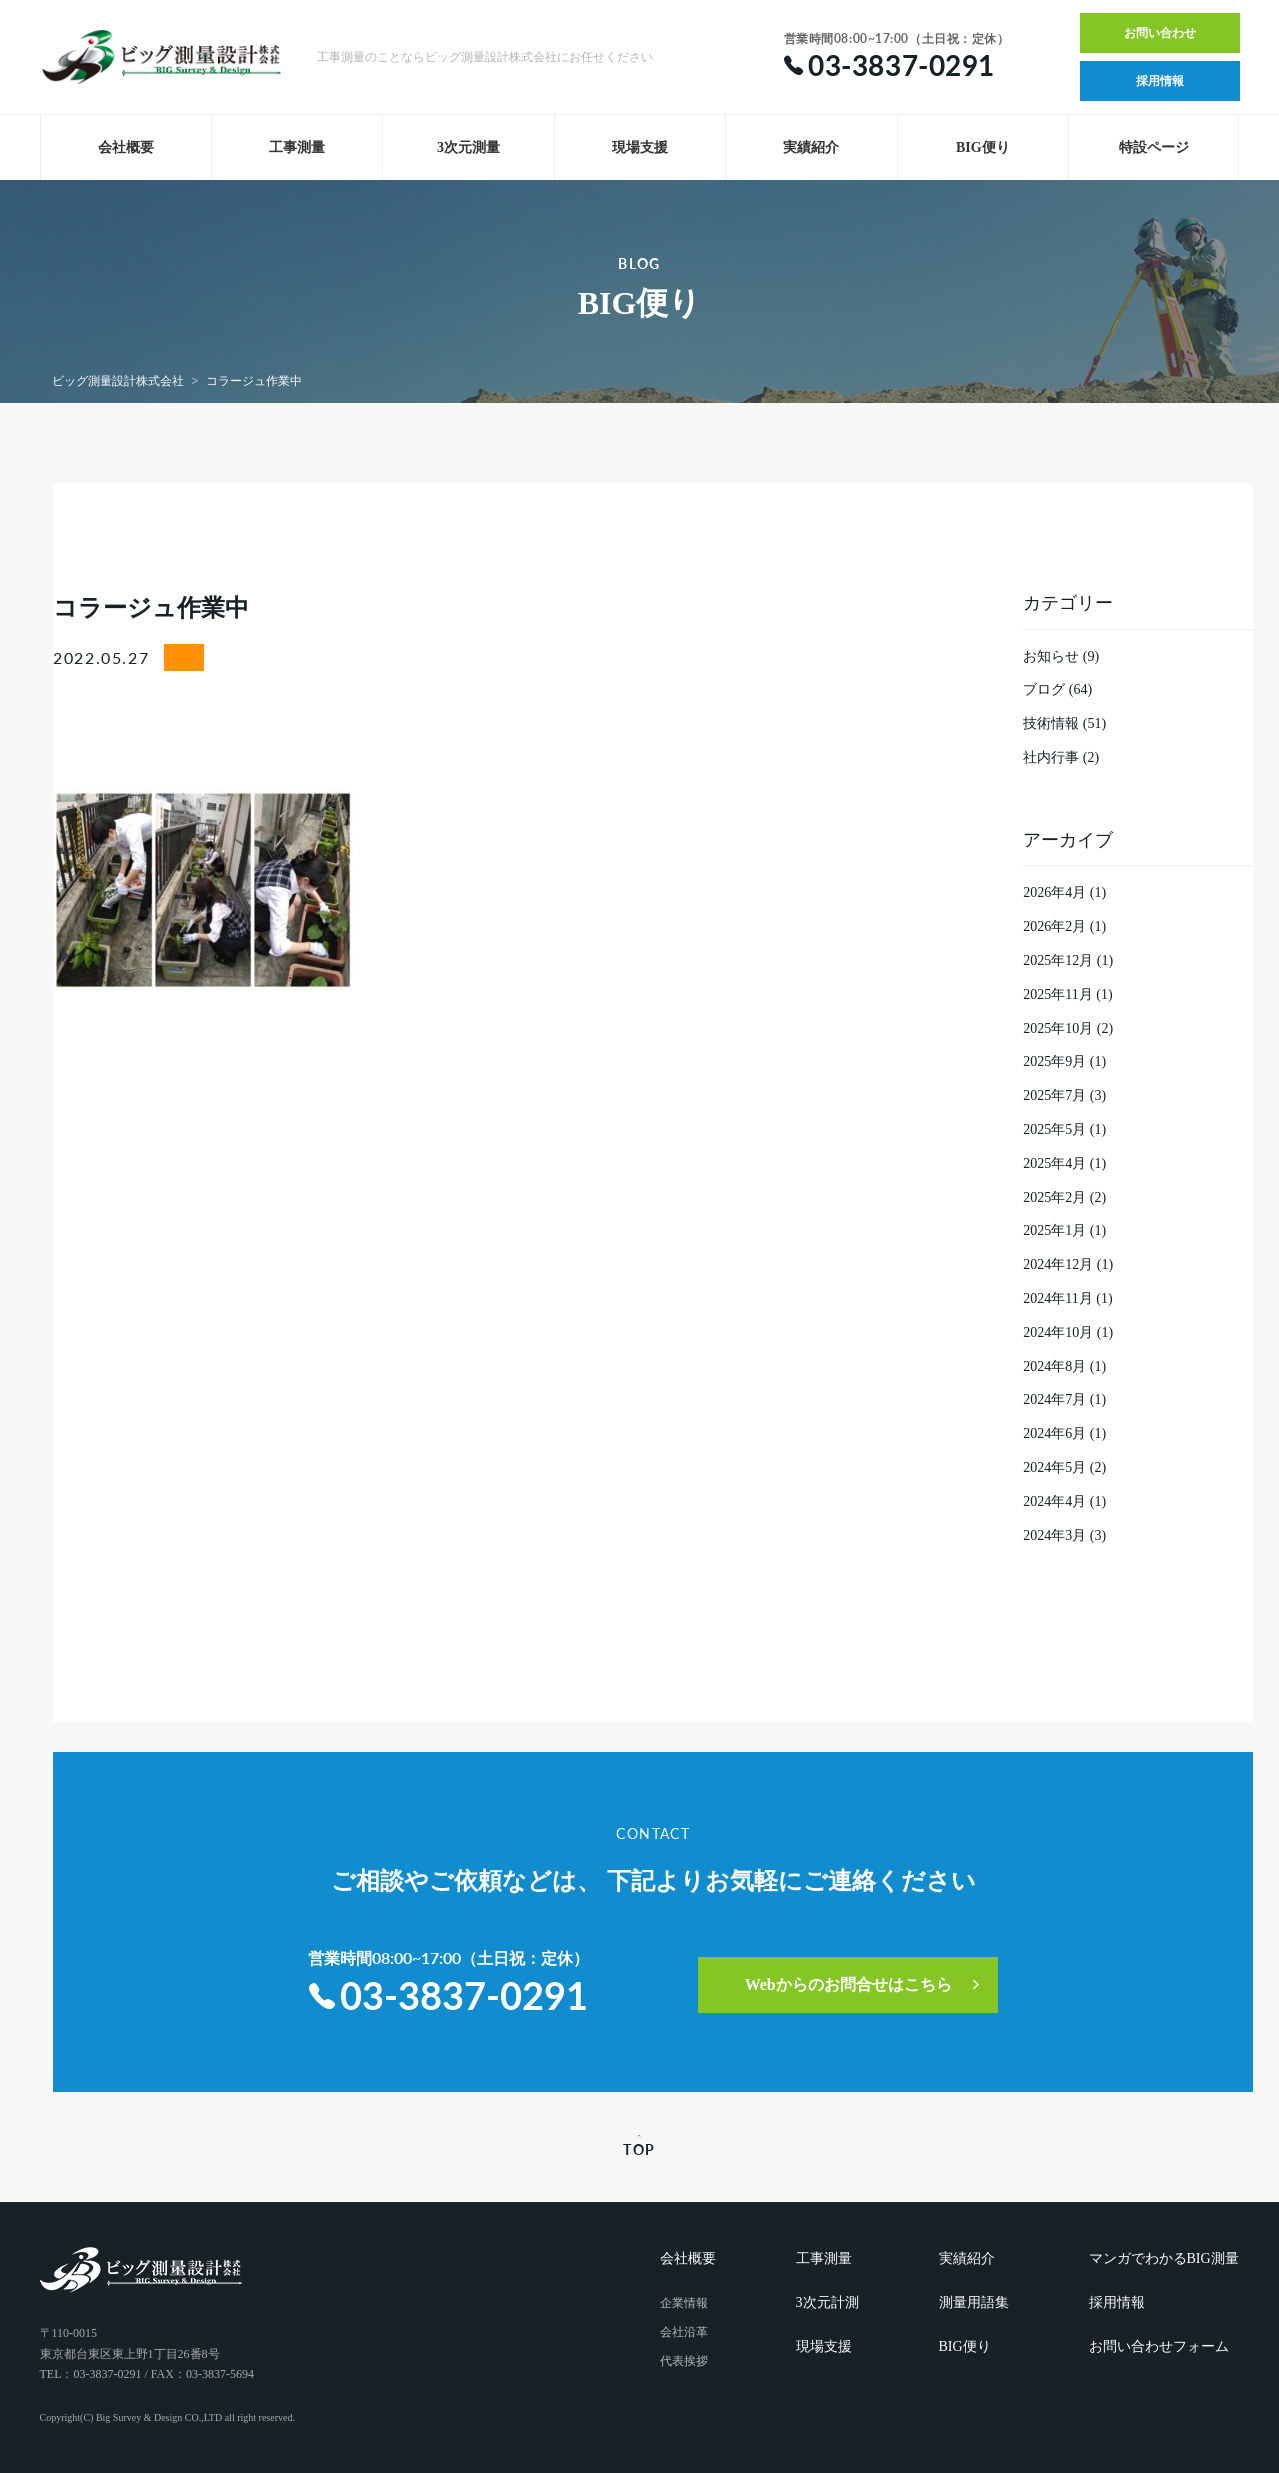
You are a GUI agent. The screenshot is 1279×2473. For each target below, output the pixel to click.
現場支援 (640, 147)
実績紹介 (811, 147)
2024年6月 (1054, 1433)
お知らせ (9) (1061, 656)
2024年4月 (1054, 1501)
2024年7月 (1054, 1399)
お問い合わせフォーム (1159, 2346)
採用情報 (1160, 81)
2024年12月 (1058, 1264)
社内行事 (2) (1061, 757)
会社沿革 (684, 2332)
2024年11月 (1057, 1298)
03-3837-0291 (448, 1995)
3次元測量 (468, 147)
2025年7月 (1054, 1095)
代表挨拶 (684, 2361)
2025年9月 (1054, 1061)
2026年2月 (1054, 926)
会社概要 (126, 147)
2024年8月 (1054, 1366)
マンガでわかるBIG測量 (1164, 2258)
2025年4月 (1054, 1163)
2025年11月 (1057, 994)
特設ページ (1154, 147)
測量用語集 (974, 2302)
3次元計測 (827, 2302)
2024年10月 (1058, 1332)
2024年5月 (1054, 1467)
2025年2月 (1054, 1197)
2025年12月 (1058, 960)
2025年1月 (1054, 1230)
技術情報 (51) (1064, 723)
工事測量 (297, 147)
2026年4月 (1054, 892)
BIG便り (983, 147)
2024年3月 (1054, 1535)
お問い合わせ (1160, 33)
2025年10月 (1058, 1028)
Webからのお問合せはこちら (848, 1984)
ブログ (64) (1057, 689)
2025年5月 (1054, 1129)
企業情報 (684, 2303)
